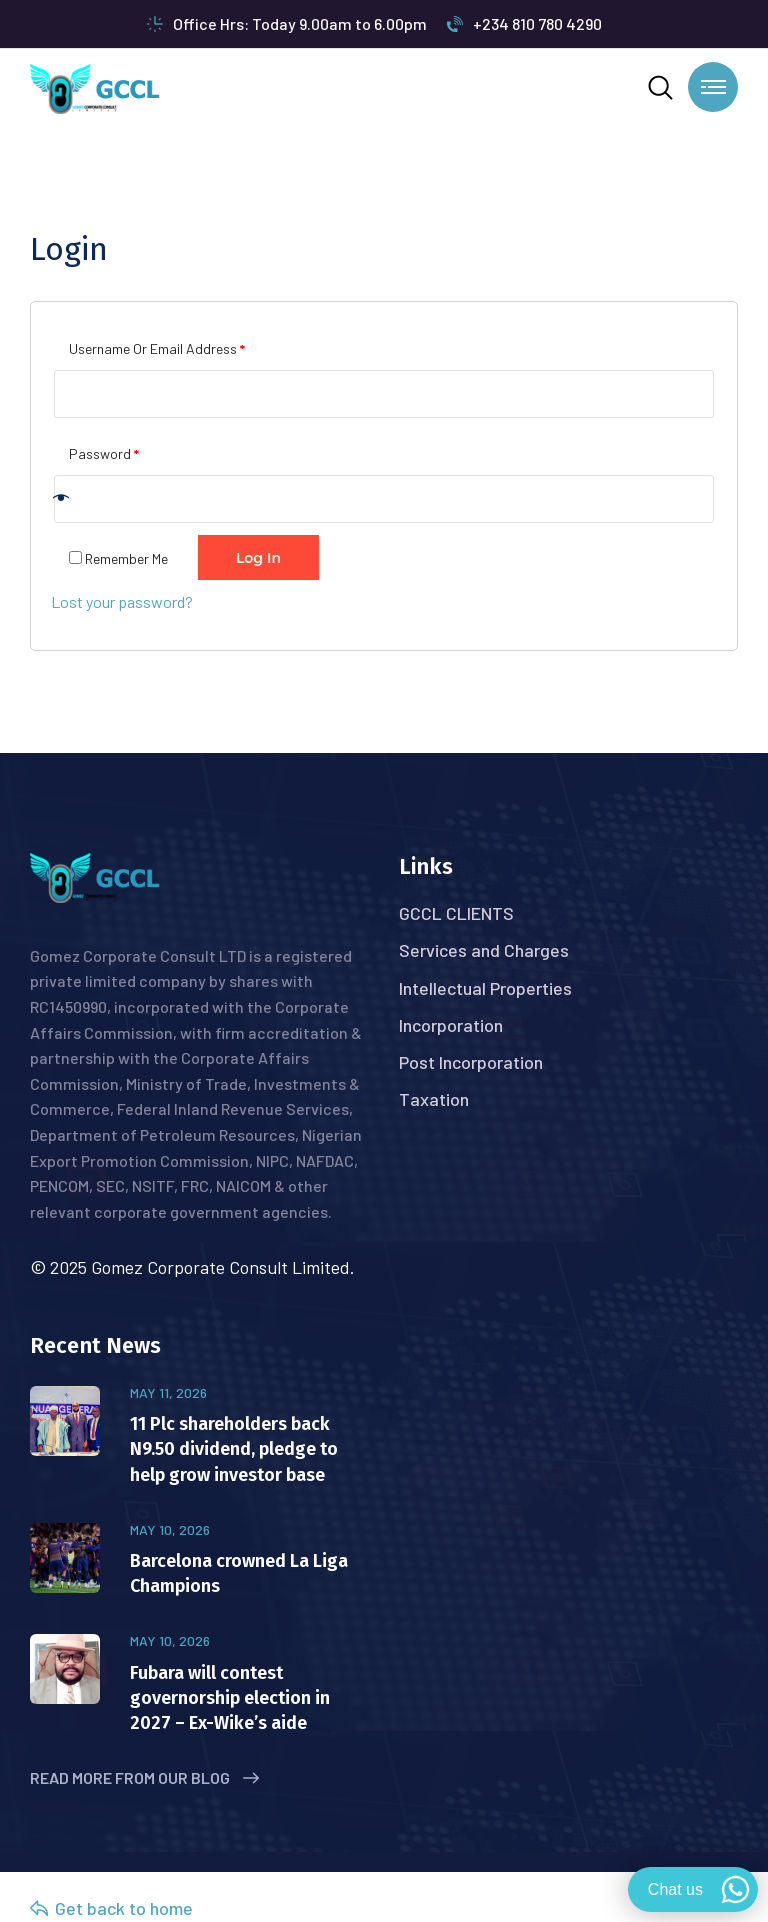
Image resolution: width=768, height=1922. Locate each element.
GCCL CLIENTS (456, 913)
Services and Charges (484, 950)
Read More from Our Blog (144, 1777)
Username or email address (157, 346)
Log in (258, 558)
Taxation (434, 1099)
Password (104, 451)
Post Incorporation (471, 1062)
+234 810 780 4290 (524, 23)
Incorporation (451, 1025)
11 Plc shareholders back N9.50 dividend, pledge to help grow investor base (234, 1449)
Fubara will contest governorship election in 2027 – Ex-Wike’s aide (230, 1698)
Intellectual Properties (485, 988)
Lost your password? (122, 601)
